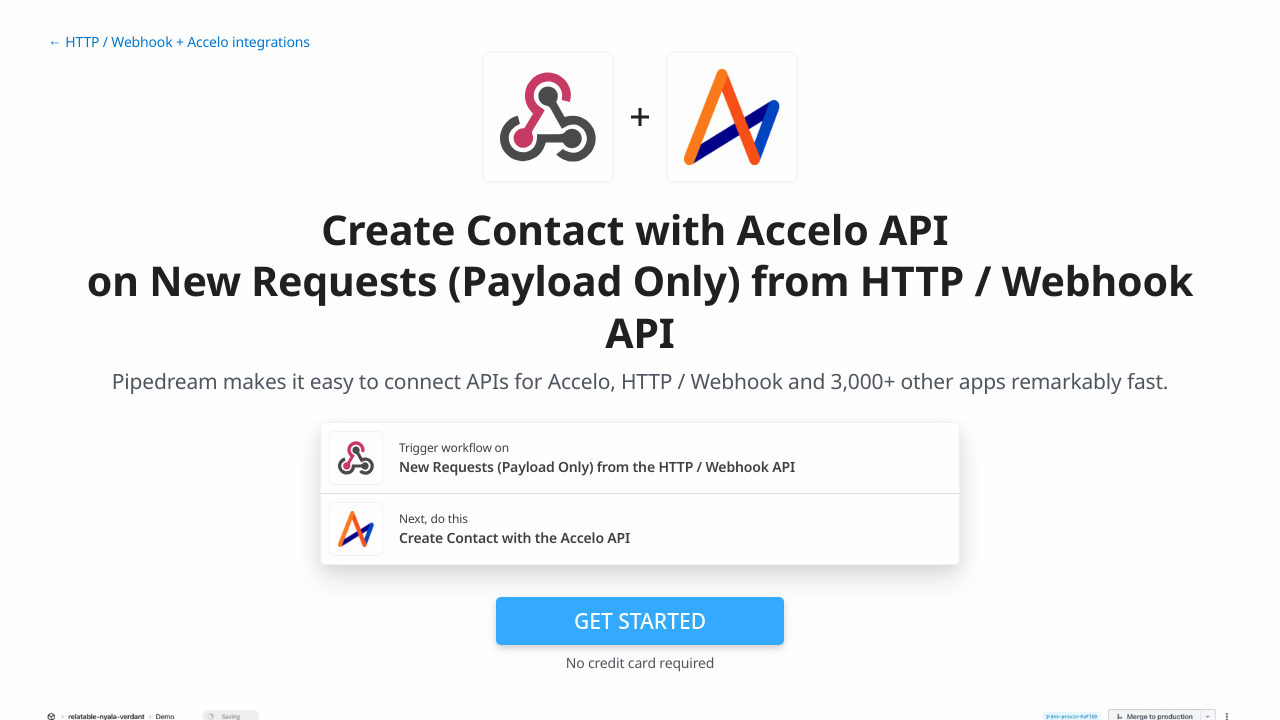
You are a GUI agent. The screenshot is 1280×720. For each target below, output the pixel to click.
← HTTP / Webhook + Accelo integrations (179, 42)
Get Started (640, 621)
